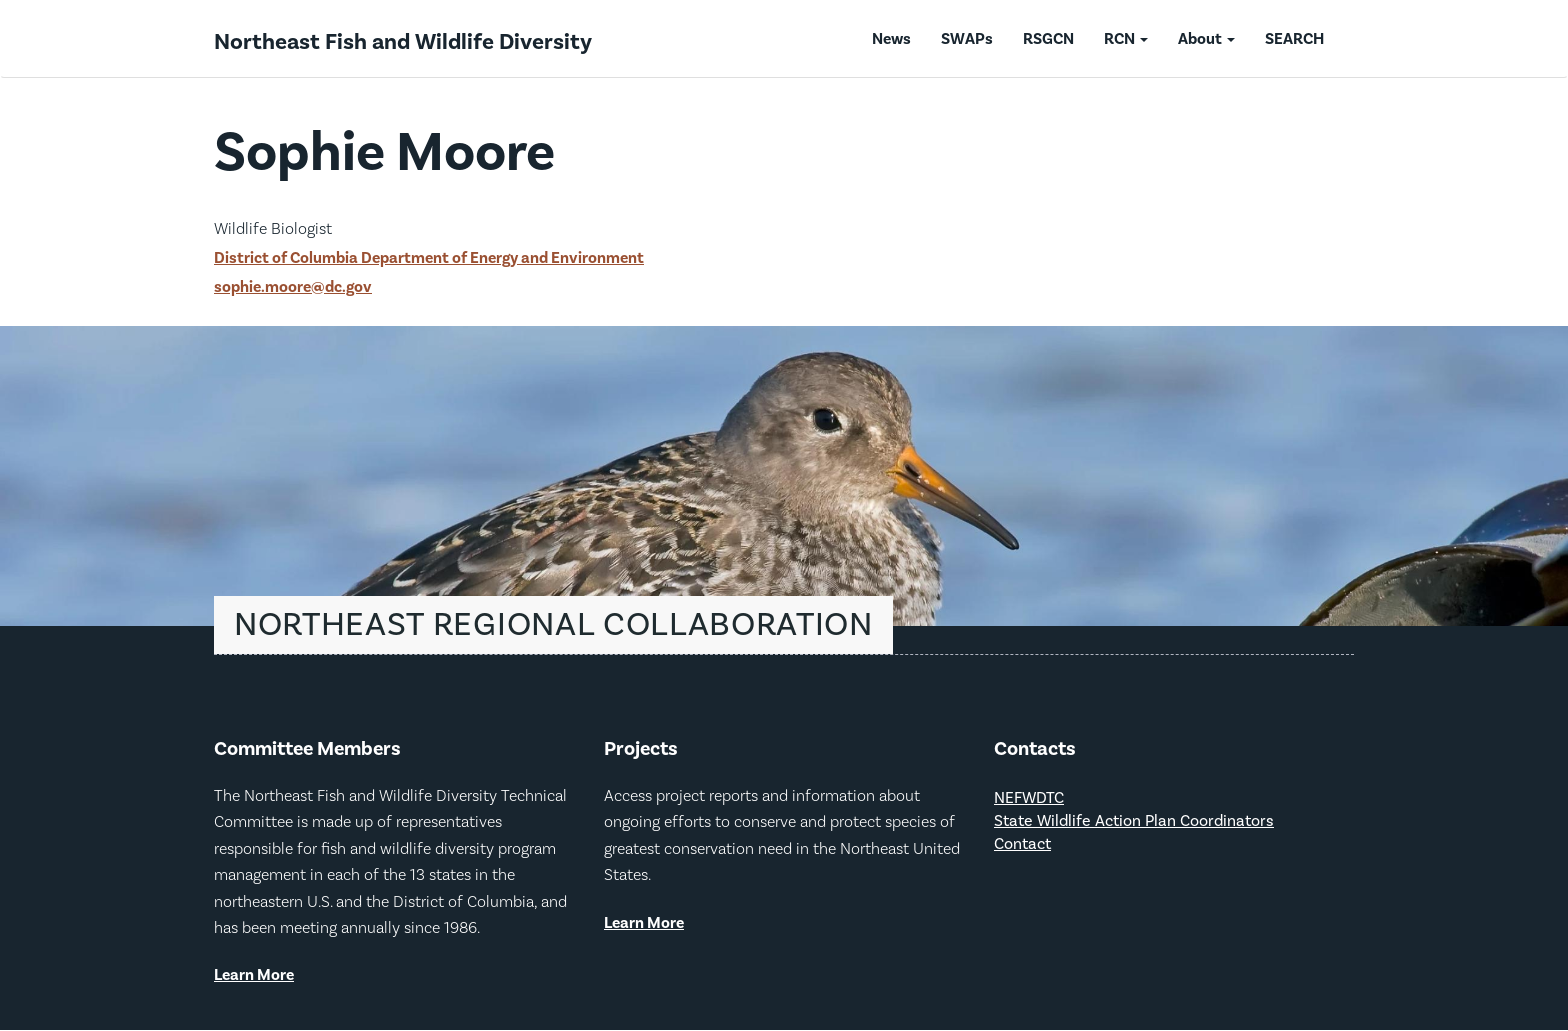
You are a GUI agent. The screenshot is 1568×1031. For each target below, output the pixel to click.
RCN (1126, 39)
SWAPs (967, 39)
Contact (1022, 844)
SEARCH (1294, 39)
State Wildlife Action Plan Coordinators (1134, 821)
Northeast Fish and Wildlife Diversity (403, 42)
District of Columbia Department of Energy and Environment (429, 258)
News (891, 39)
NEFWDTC (1029, 798)
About (1206, 39)
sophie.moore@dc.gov (293, 287)
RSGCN (1048, 39)
